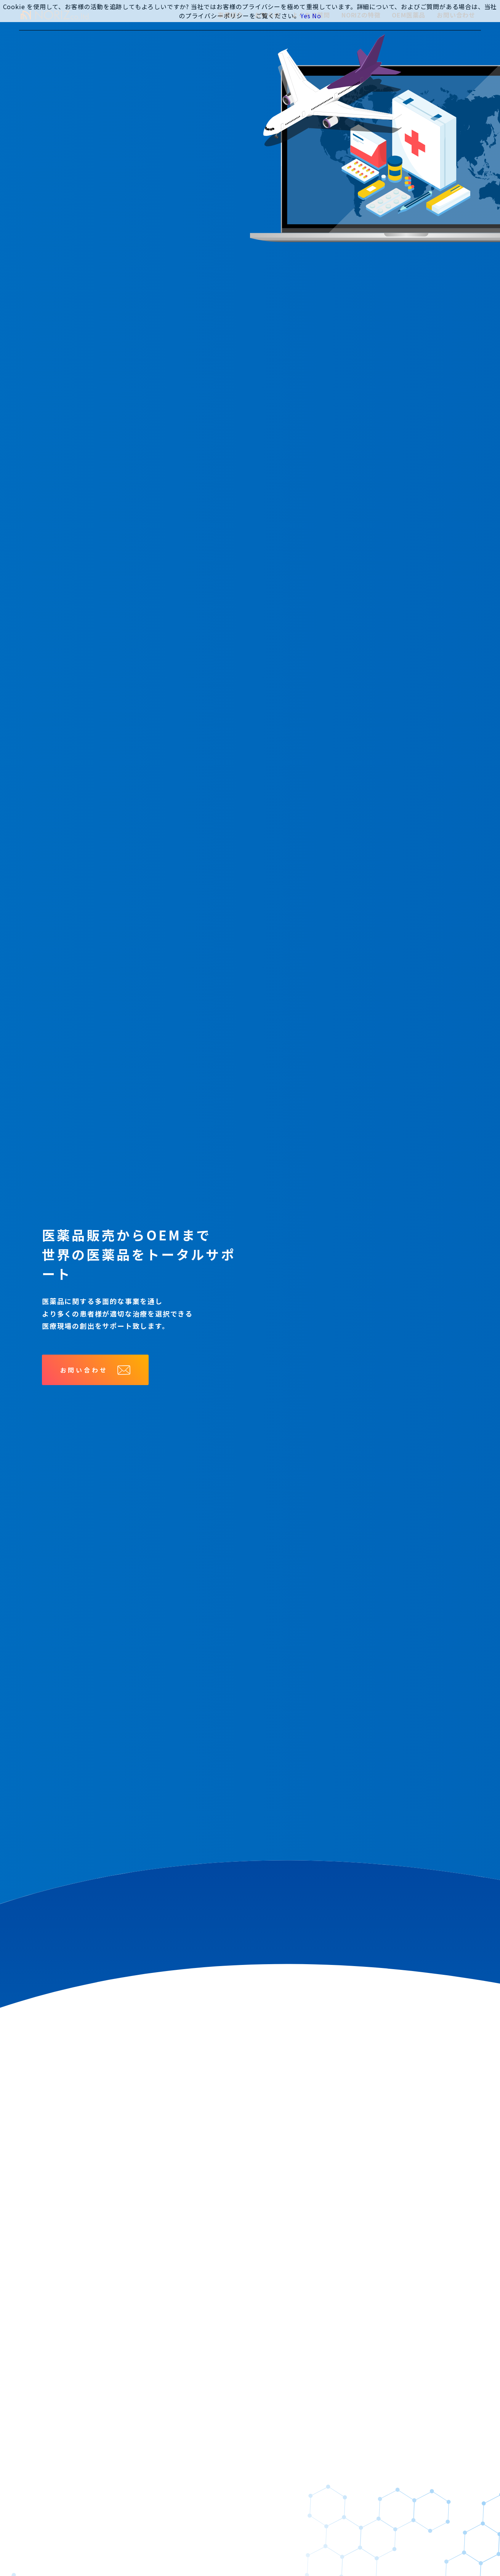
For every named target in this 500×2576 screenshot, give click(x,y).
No (316, 15)
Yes (305, 15)
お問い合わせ (95, 1369)
